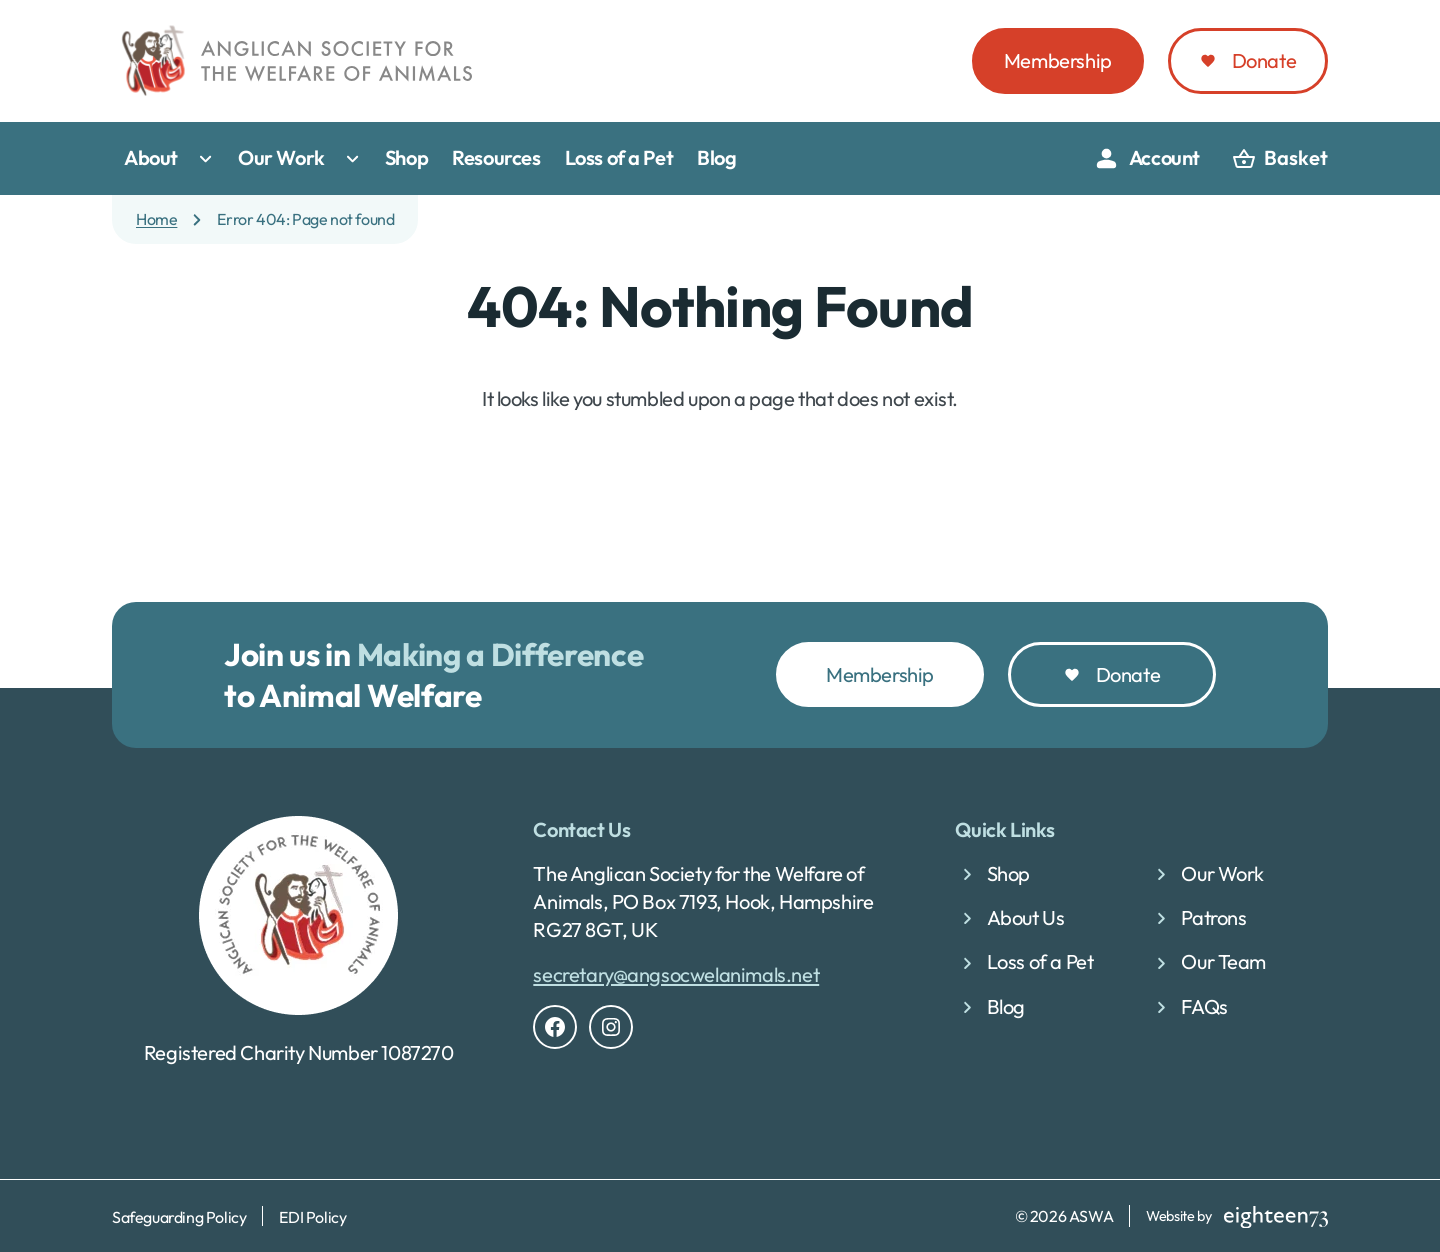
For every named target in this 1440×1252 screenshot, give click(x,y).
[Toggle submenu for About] (210, 159)
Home (156, 219)
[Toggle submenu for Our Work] (357, 159)
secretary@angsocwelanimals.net (676, 974)
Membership (1058, 60)
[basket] (1280, 159)
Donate (1264, 60)
